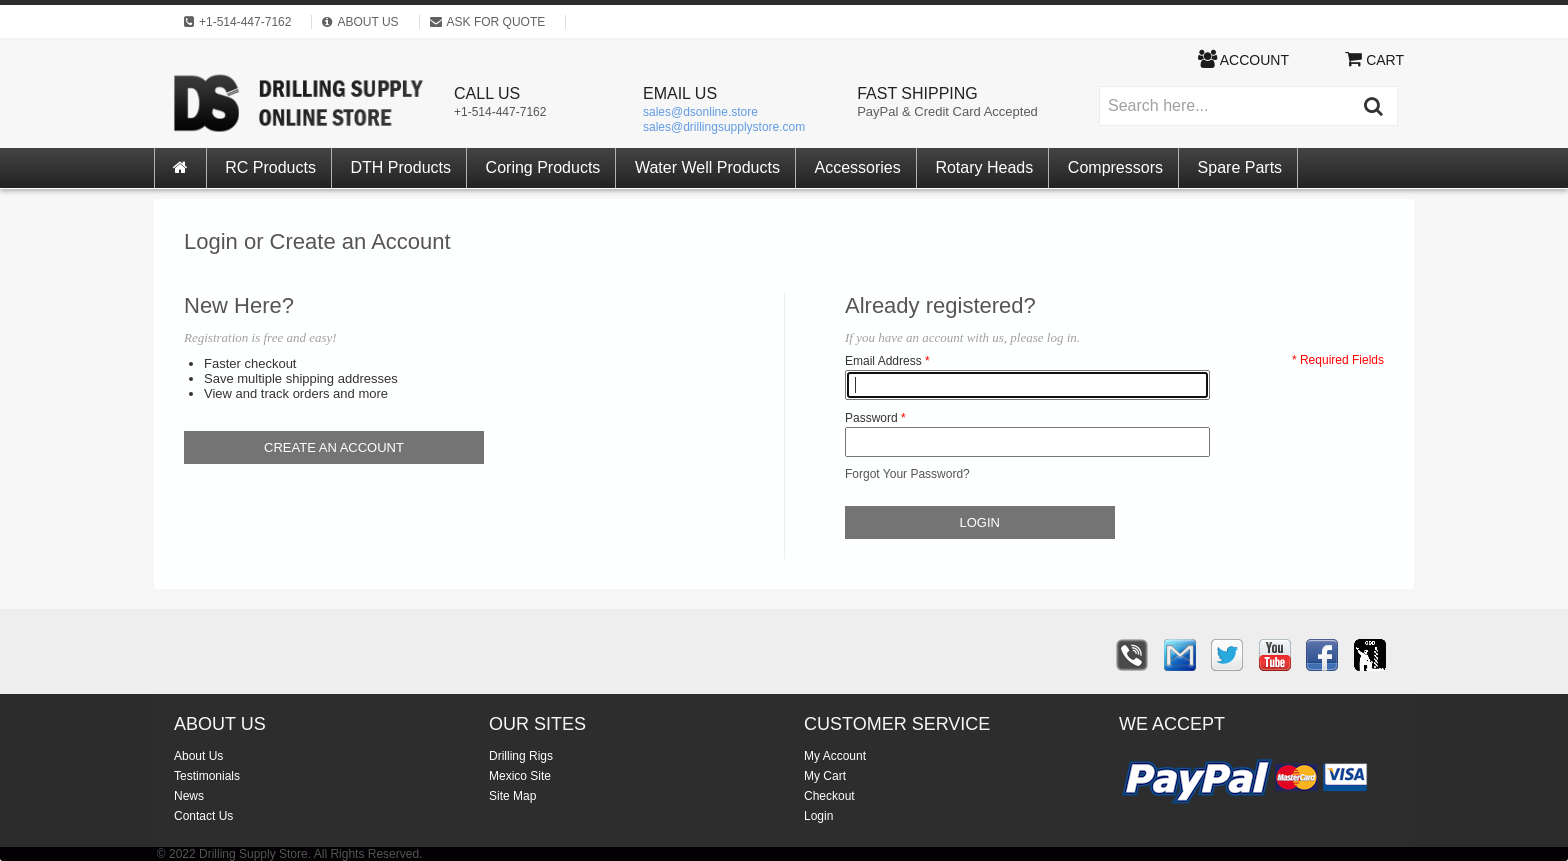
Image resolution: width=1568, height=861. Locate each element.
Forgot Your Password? (907, 474)
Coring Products (543, 167)
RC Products (270, 167)
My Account (835, 756)
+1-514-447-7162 (500, 112)
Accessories (858, 167)
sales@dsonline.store (700, 112)
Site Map (512, 796)
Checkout (829, 796)
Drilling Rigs (521, 756)
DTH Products (401, 167)
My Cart (825, 776)
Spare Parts (1240, 167)
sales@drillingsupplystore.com (724, 127)
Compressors (1115, 167)
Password (871, 418)
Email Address (883, 361)
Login (818, 816)
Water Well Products (707, 167)
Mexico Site (520, 776)
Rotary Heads (984, 167)
